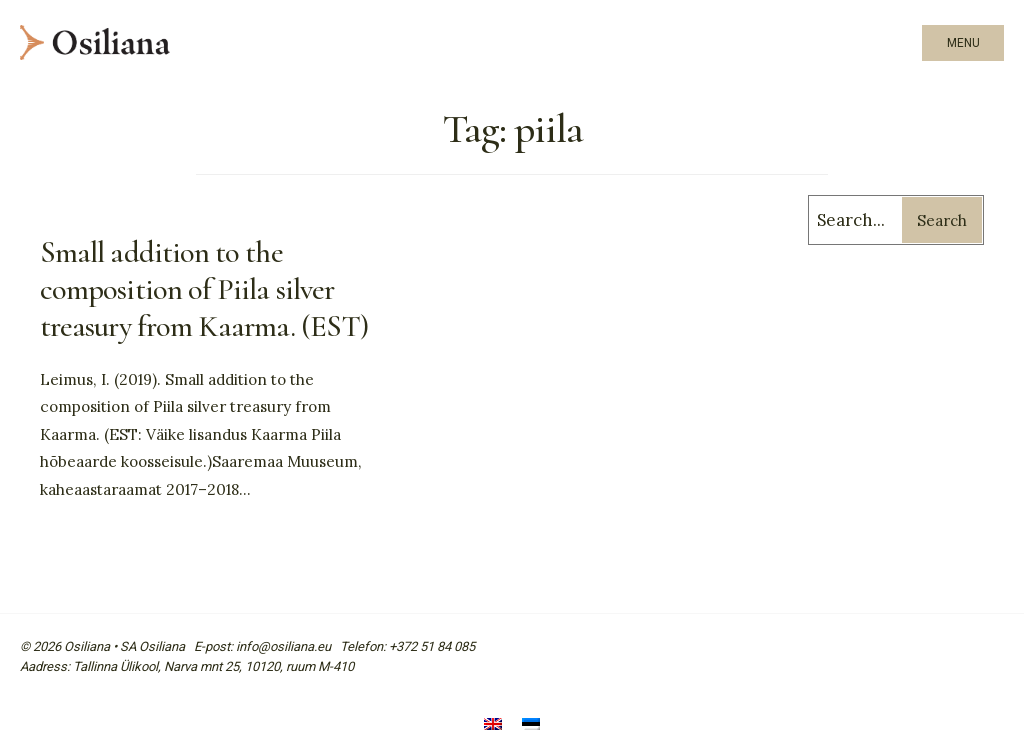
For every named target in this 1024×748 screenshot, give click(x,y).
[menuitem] (493, 725)
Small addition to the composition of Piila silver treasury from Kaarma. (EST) (204, 289)
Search (942, 220)
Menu (963, 43)
